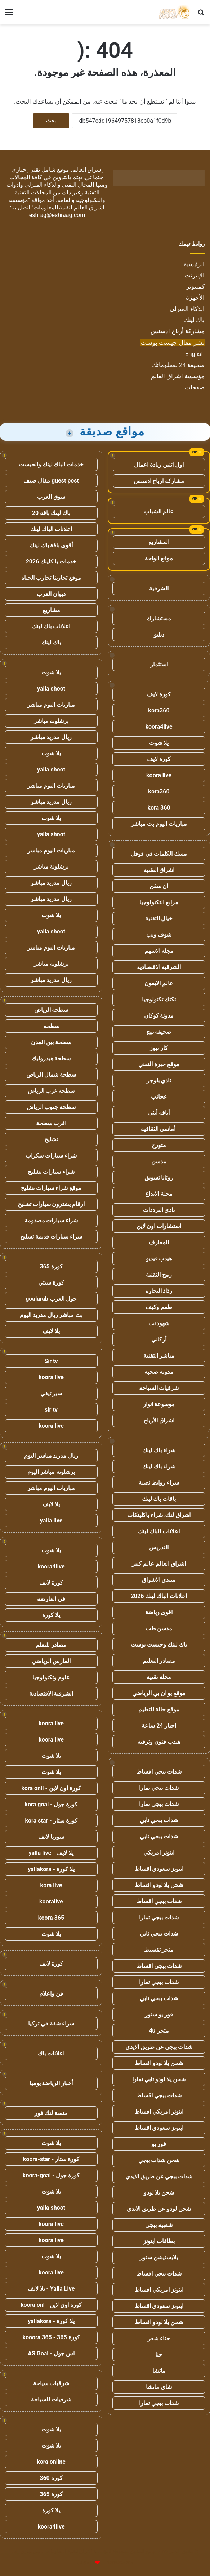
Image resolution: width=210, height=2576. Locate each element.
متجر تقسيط (159, 1949)
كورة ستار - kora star (51, 1820)
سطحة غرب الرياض (51, 1090)
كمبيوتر (195, 286)
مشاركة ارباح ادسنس (159, 480)
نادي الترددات (159, 1209)
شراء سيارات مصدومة (51, 1220)
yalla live (51, 1520)
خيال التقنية (159, 918)
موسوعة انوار (159, 1404)
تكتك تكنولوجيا (159, 999)
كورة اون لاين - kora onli (51, 1788)
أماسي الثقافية (159, 1129)
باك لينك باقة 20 (51, 513)
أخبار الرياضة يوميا (51, 2083)
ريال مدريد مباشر (51, 737)
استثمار (159, 664)
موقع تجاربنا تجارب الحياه (51, 577)
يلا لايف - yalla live (51, 1853)
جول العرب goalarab (51, 1298)
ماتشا (159, 2370)
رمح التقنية (159, 1274)
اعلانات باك (51, 2053)
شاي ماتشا (159, 2386)
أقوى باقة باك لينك (51, 545)
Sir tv (51, 1361)
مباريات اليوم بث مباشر (159, 823)
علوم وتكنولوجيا (51, 1677)
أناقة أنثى (159, 1112)
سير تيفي (51, 1393)
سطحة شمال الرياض (51, 1074)
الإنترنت (194, 275)
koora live (158, 775)
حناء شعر (159, 2338)
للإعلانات (85, 2563)
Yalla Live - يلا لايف (51, 2288)
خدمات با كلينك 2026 (51, 561)
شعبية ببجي (159, 2225)
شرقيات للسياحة (51, 2399)
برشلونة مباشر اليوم (51, 1471)
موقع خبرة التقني (158, 1064)
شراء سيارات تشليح (51, 1171)
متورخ (159, 1145)
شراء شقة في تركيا (51, 2023)
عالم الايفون (158, 983)
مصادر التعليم (159, 1660)
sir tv (51, 1409)
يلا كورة (51, 1615)
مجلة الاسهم (159, 950)
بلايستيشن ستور (159, 2257)
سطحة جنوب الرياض (51, 1107)
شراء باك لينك (158, 1450)
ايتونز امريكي (158, 1852)
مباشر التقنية (158, 1355)
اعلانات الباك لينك (159, 1531)
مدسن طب (159, 1628)
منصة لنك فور (51, 2113)
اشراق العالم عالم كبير (159, 1563)
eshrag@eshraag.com (57, 215)
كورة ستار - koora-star (51, 2159)
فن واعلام (51, 1993)
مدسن (158, 1161)
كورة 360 (51, 2478)
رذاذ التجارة (159, 1290)
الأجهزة (195, 297)
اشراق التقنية (159, 869)
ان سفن (159, 886)
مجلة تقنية (159, 1677)
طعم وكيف (159, 1307)
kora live (51, 1885)
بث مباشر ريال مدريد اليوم (51, 1315)
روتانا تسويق (159, 1177)
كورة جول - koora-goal (51, 2175)
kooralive (51, 1901)
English (195, 353)
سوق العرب (51, 496)
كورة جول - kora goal (51, 1804)
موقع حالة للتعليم (159, 1709)
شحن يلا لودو (159, 2192)
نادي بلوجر (159, 1080)
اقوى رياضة (159, 1612)
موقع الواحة (159, 558)
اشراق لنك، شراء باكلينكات (159, 1515)
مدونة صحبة (158, 1371)
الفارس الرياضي (51, 1661)
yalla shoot (51, 688)
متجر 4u (159, 2030)
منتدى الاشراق (159, 1579)
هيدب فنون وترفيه (158, 1741)
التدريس (159, 1547)
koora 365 (51, 1917)
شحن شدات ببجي (159, 2160)
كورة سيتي (51, 1282)
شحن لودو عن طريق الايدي (159, 2208)
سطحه (51, 1026)
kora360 (158, 710)
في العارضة (51, 1598)
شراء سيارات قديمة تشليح (51, 1236)
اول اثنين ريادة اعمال (159, 464)
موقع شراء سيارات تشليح (51, 1188)
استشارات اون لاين (159, 1226)
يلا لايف (51, 1331)
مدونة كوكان (159, 1015)
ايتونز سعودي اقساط (159, 1868)
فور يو (159, 2144)
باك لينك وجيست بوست (159, 1644)
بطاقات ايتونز (159, 2241)
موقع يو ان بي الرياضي (159, 1693)
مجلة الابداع (159, 1193)
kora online (51, 2461)
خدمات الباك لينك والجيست (51, 464)
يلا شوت (159, 742)
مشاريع (51, 610)
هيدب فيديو (159, 1258)
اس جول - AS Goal (51, 2353)
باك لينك (194, 319)
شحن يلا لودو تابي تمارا (159, 2079)
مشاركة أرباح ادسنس (178, 331)
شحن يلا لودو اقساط (159, 1885)
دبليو (159, 634)
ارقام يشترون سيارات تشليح (51, 1204)
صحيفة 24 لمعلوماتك (178, 364)
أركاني (158, 1339)
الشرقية (159, 588)
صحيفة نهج (159, 1031)
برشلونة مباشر (51, 720)
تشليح (51, 1139)
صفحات (195, 387)
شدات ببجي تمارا (159, 1787)
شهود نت (159, 1323)
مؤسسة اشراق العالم (178, 376)
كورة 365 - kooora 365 (51, 2337)
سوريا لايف (51, 1836)
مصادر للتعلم (51, 1645)
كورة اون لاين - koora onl (51, 2304)
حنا (158, 2354)
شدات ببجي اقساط (159, 1771)
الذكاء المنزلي (187, 308)
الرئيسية (194, 264)
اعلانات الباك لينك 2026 (159, 1596)
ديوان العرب (51, 593)
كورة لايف (159, 694)
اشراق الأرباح (158, 1420)
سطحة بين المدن (51, 1042)
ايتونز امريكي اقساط (158, 2111)
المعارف (159, 1242)
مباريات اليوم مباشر (51, 704)
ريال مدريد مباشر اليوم (51, 1455)
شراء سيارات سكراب (51, 1155)
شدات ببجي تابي (159, 1820)
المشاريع (158, 542)
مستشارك (159, 618)
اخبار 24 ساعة (159, 1725)
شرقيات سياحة (51, 2383)
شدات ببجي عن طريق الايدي (159, 2046)
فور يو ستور (159, 2014)
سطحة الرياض (51, 1009)
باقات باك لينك (159, 1498)
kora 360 (158, 807)
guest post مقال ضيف (51, 480)
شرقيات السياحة (159, 1388)
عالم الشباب (159, 511)
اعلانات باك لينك (51, 626)
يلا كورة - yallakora (51, 1869)
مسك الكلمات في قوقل (159, 853)
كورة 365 (51, 1266)
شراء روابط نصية (159, 1482)
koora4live (158, 726)
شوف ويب (158, 934)
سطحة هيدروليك (51, 1058)
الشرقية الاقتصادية (159, 967)
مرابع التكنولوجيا (158, 902)
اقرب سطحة (51, 1123)
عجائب (159, 1096)
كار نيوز (159, 1048)
